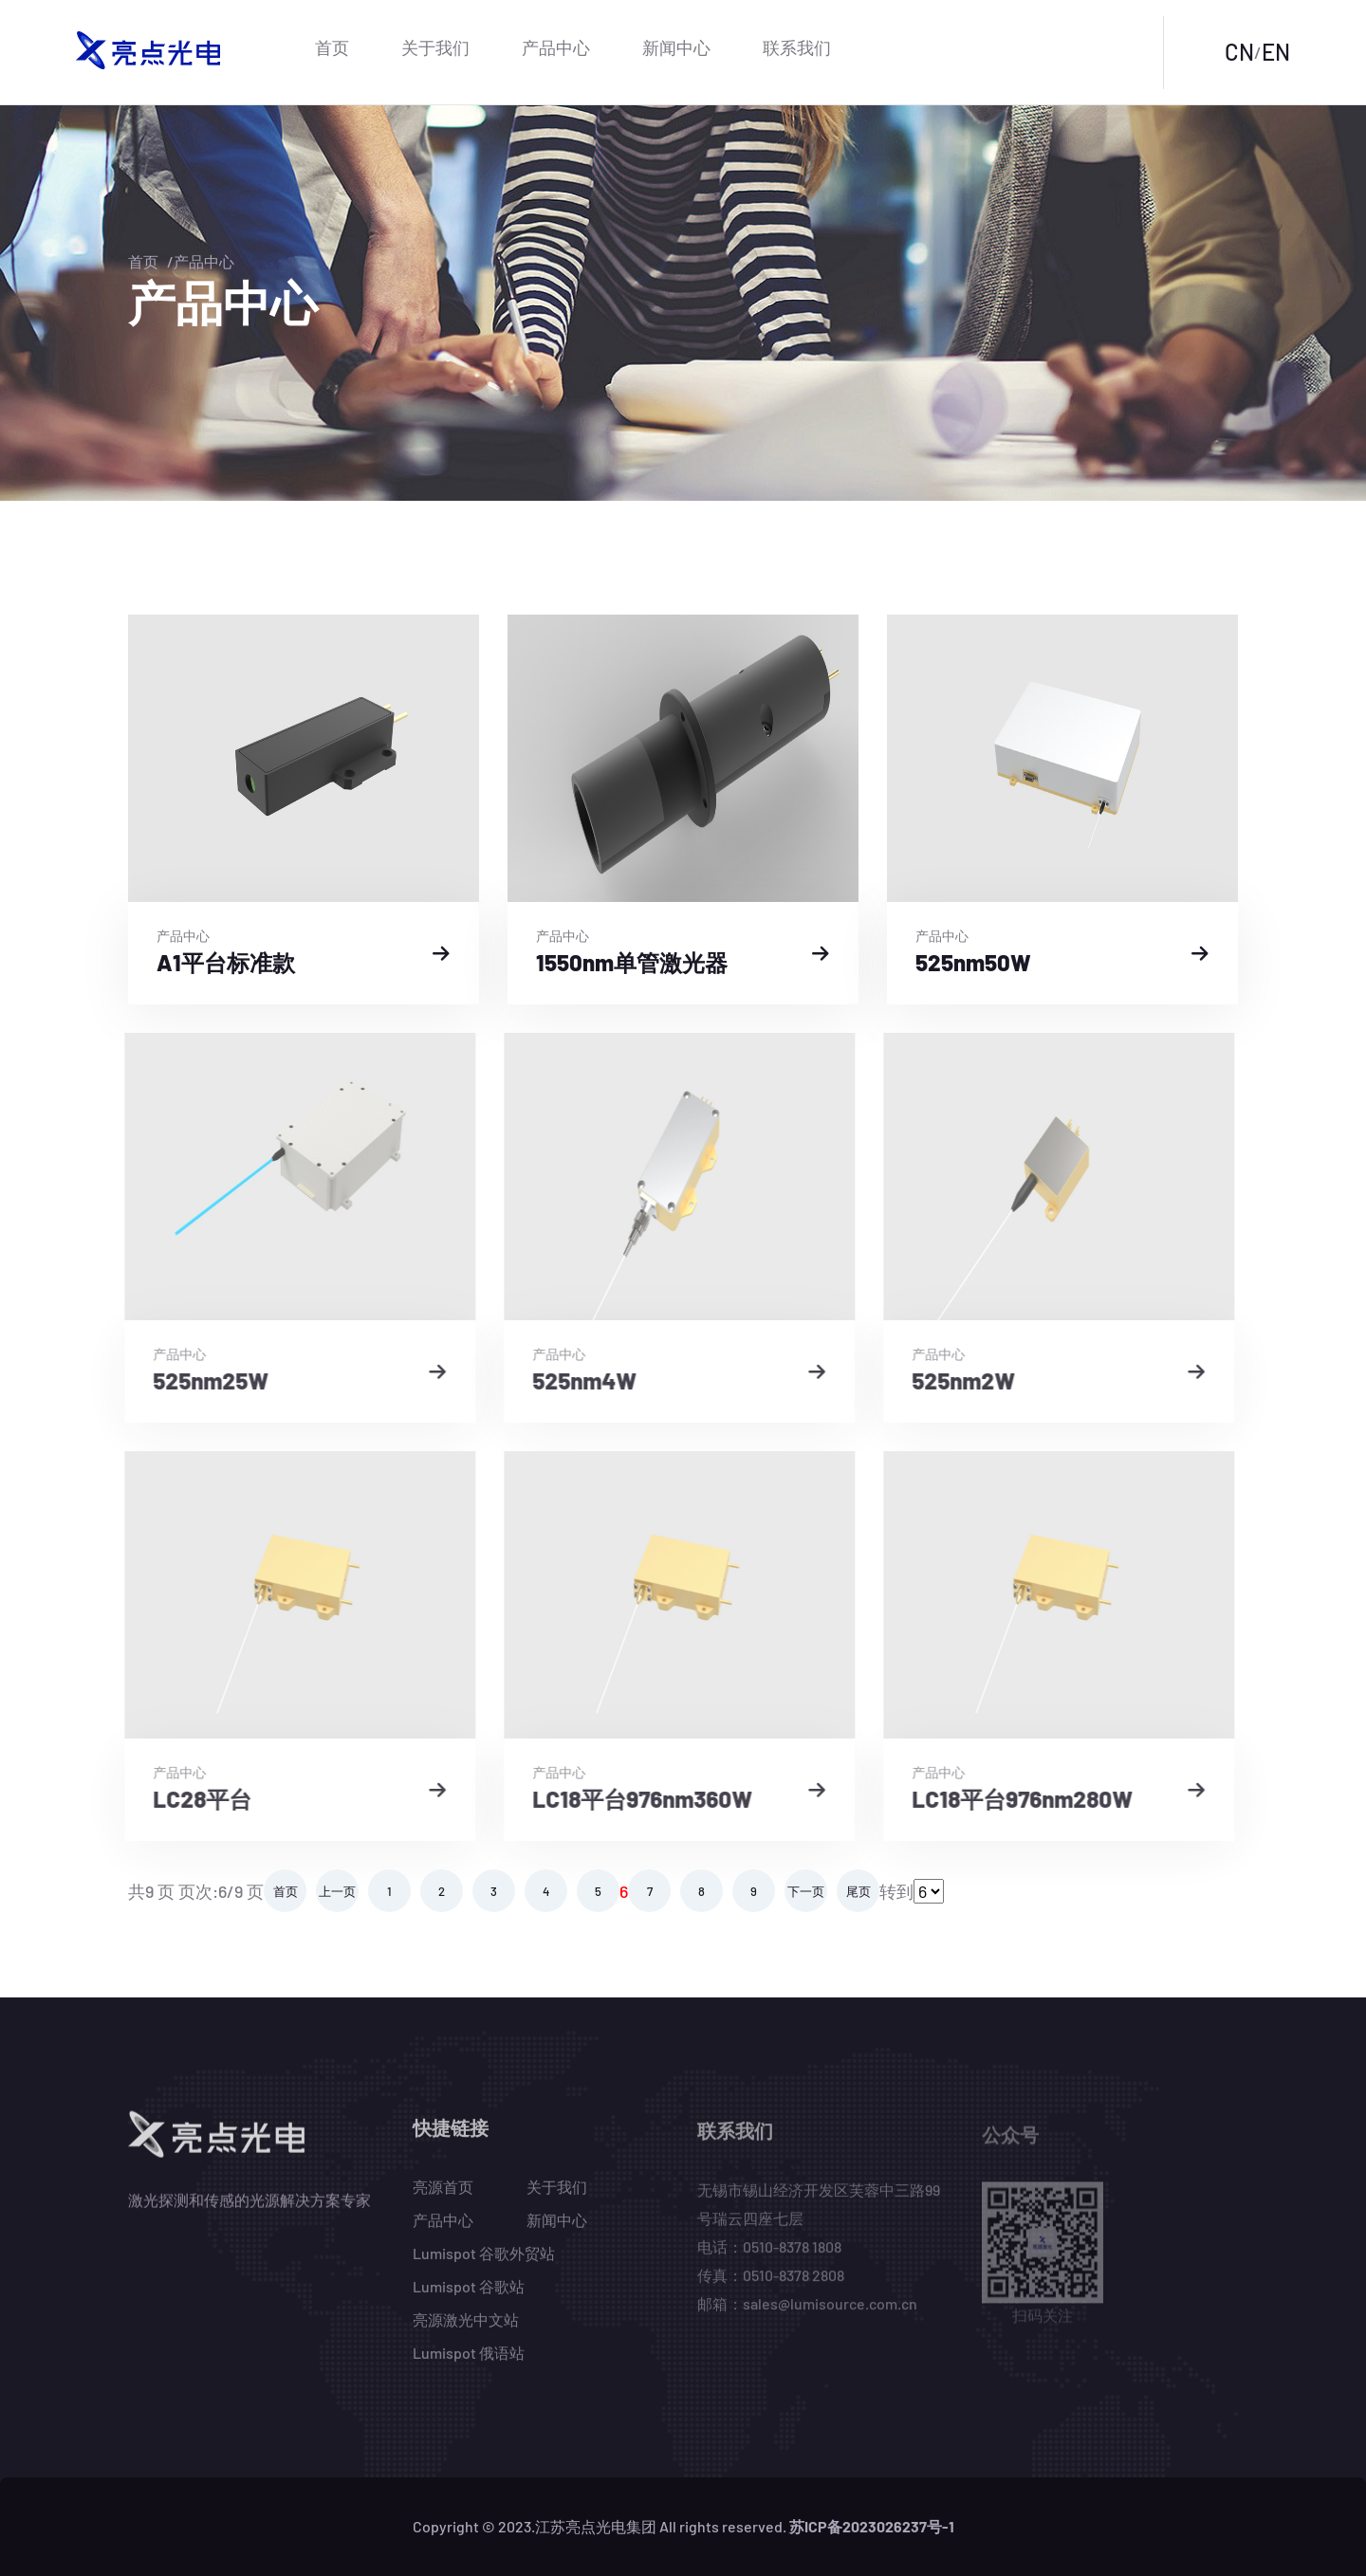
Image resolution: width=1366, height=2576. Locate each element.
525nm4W (571, 1380)
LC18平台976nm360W (629, 1798)
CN (1239, 51)
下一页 (805, 1891)
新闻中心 (676, 47)
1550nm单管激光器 (630, 962)
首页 (332, 47)
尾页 (858, 1891)
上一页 (337, 1891)
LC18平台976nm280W (1008, 1798)
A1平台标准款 (224, 962)
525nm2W (950, 1380)
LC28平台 (188, 1798)
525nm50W (971, 962)
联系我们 (797, 47)
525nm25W (197, 1380)
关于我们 (435, 47)
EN (1276, 51)
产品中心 (556, 47)
